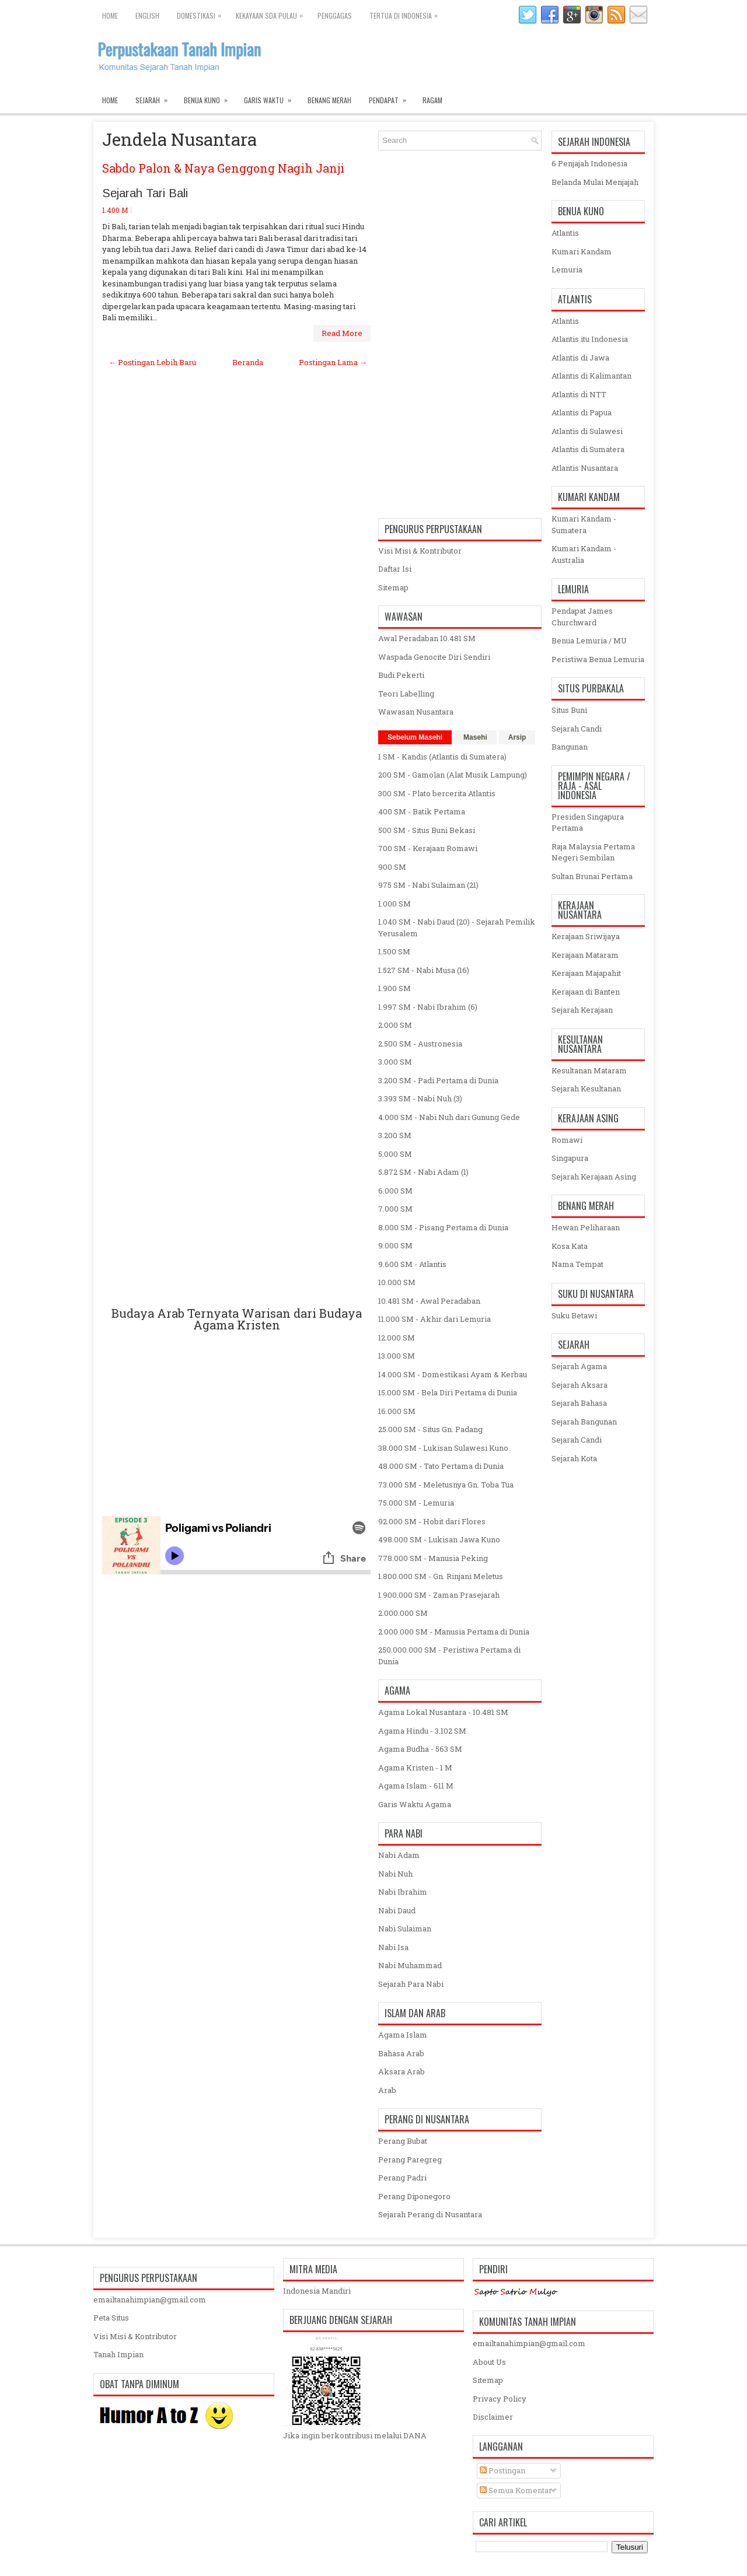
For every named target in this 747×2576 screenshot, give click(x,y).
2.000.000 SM (403, 1613)
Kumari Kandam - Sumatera (583, 524)
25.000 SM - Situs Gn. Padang (430, 1429)
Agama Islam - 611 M (415, 1785)
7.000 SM (395, 1208)
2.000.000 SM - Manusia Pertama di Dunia (453, 1631)
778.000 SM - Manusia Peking (433, 1558)
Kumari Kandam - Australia (583, 554)
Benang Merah (329, 100)
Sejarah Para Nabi (411, 1984)
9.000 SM (395, 1245)
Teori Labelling (406, 693)
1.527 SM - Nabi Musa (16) (423, 970)
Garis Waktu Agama (414, 1804)
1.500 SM (394, 951)
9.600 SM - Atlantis (412, 1264)
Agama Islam (402, 2034)
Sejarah (155, 97)
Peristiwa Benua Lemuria (597, 659)
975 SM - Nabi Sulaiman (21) (428, 885)
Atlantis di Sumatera (587, 449)
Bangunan (569, 746)
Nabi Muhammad (410, 1965)
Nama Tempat (577, 1264)
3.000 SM (395, 1061)
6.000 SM (395, 1190)
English (147, 15)
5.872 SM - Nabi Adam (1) (423, 1172)
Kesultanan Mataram (589, 1070)
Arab (387, 2090)
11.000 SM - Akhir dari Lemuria (434, 1319)
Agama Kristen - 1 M (415, 1767)
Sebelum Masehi (415, 737)
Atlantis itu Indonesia (589, 339)
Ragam (432, 100)
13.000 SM (396, 1355)
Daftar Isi (394, 569)
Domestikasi (202, 13)
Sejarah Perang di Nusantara (430, 2214)
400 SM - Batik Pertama (421, 811)
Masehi (475, 737)
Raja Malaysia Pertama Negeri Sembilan (593, 852)
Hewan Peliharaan (585, 1227)
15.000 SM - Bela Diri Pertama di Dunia (447, 1392)
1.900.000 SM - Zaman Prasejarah (439, 1595)
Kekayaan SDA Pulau (272, 13)
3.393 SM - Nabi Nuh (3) (420, 1098)
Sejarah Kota (574, 1458)
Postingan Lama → (333, 362)
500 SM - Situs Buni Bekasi (426, 830)
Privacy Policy (499, 2398)
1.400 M (115, 210)
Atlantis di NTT (578, 394)
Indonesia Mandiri (317, 2291)
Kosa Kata (569, 1246)
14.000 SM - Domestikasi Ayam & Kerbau (452, 1374)
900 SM (392, 867)
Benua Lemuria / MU (589, 640)
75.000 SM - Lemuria (416, 1502)
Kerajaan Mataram (585, 955)
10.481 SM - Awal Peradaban (429, 1301)
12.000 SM (396, 1337)
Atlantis (565, 233)
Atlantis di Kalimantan (591, 375)
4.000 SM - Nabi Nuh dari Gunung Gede (449, 1117)
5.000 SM (395, 1154)
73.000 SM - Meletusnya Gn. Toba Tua (446, 1484)
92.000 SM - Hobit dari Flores (432, 1521)
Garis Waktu (271, 97)
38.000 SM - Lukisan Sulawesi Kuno (443, 1448)
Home (110, 15)
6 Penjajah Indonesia (589, 163)
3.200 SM (394, 1135)
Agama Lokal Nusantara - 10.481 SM (443, 1712)
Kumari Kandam (581, 251)
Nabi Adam (399, 1855)
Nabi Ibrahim (402, 1892)
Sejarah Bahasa (579, 1403)
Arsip (517, 737)
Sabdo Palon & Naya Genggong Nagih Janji (223, 168)
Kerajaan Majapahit (586, 973)
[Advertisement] (236, 837)
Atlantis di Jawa (580, 357)
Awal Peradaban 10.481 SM (427, 638)
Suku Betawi (574, 1315)
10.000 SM (397, 1282)
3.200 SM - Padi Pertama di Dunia (438, 1080)
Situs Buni (569, 710)
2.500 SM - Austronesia (420, 1043)
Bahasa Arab (401, 2053)
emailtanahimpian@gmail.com (149, 2299)
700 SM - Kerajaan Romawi (427, 848)
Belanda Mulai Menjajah (594, 182)
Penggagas (334, 15)
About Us (489, 2362)
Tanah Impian (118, 2354)
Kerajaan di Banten (585, 991)
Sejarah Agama (579, 1366)
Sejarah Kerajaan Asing (593, 1176)
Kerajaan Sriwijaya (585, 936)
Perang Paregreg (410, 2159)
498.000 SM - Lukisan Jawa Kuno (439, 1539)
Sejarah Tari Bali (145, 193)
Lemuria (566, 269)
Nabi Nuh (395, 1873)
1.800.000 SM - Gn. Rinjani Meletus (440, 1576)
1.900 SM (394, 988)
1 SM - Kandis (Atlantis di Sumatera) (442, 756)
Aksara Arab (401, 2071)
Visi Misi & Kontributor (420, 550)
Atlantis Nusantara (584, 468)
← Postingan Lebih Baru (152, 362)
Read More (342, 333)
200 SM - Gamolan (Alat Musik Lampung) (452, 774)
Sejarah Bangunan (584, 1421)
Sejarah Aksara (579, 1385)
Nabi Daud (397, 1910)
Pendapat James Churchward (582, 617)
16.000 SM (397, 1411)
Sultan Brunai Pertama (592, 876)
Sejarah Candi (576, 728)
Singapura (569, 1158)
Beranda (247, 362)
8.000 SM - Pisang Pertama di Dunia (443, 1227)
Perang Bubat (402, 2141)
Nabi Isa (393, 1947)
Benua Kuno (209, 97)
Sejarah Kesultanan (586, 1088)
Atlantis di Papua (581, 412)
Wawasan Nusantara (415, 711)
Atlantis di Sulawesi (587, 431)
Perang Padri (402, 2177)
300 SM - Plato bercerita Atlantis (436, 793)
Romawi (566, 1140)
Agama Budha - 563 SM (420, 1749)
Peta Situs (111, 2317)
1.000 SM (394, 903)
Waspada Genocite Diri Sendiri (434, 657)
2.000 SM (395, 1025)
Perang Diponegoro (414, 2196)
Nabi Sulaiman (404, 1928)
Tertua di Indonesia (406, 13)
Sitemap (393, 587)
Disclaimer (493, 2417)
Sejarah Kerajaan (582, 1010)
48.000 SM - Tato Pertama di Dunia (441, 1466)
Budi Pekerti (401, 675)
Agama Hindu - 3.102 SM (422, 1731)
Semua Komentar (516, 2490)
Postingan (502, 2470)
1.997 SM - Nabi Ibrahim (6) (427, 1007)
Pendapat (391, 97)
